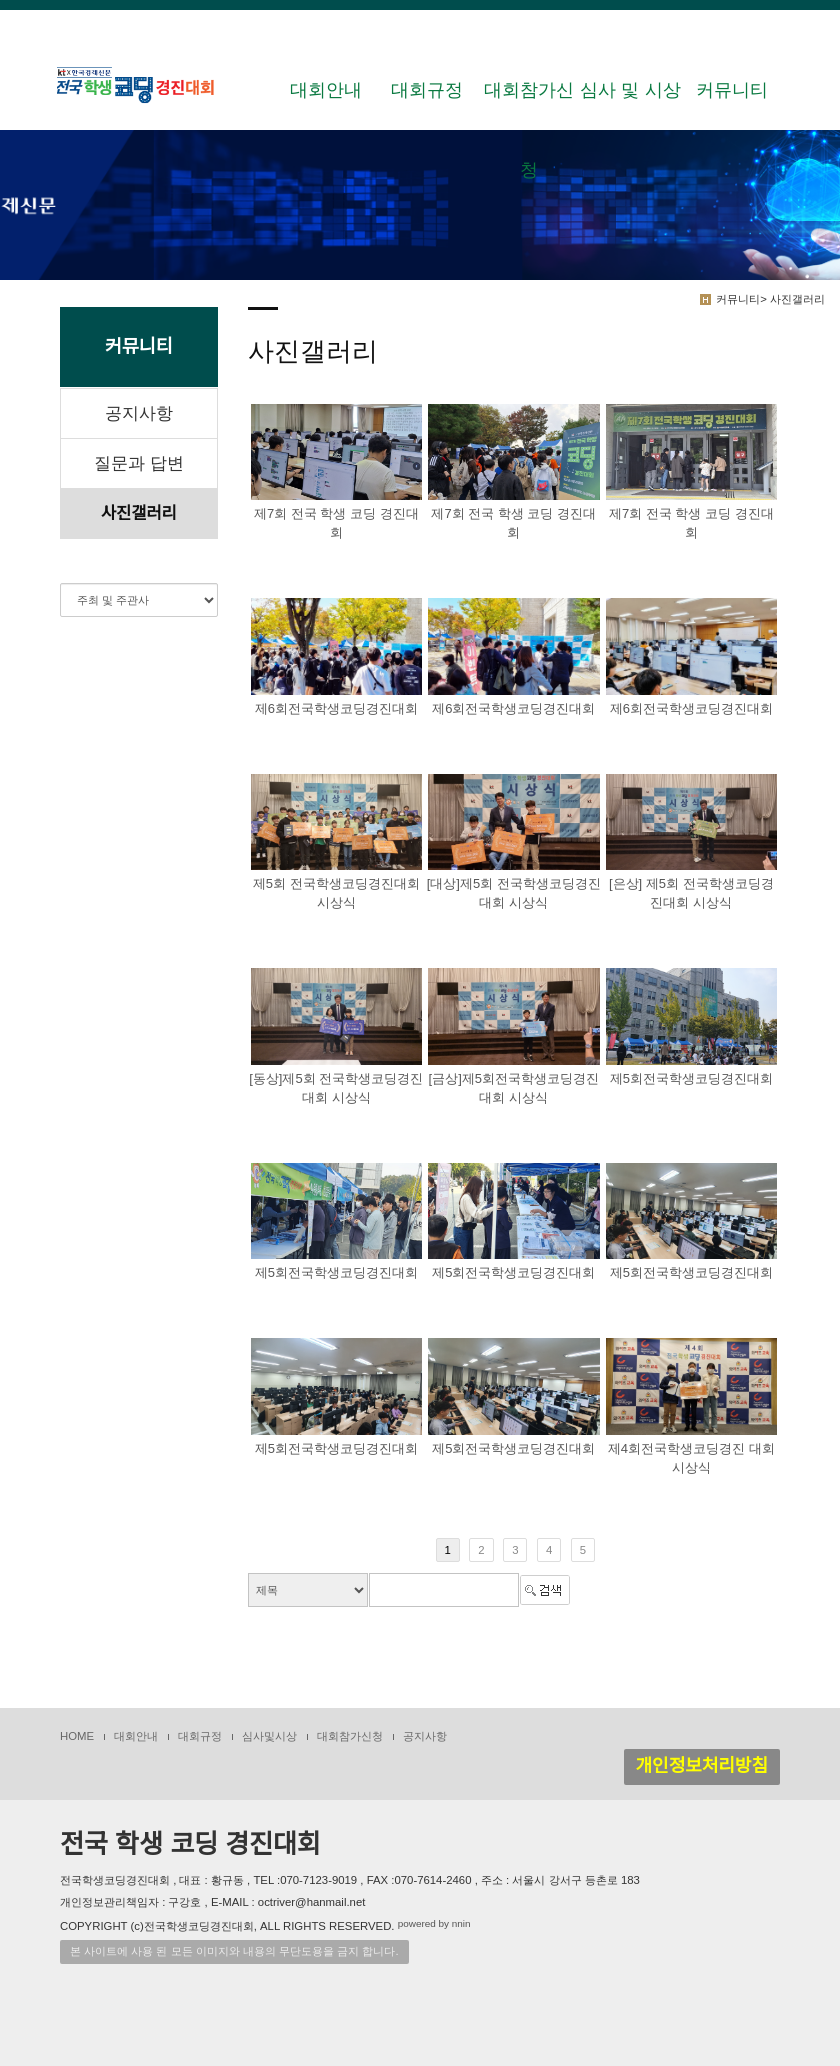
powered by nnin (434, 1923)
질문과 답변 (139, 463)
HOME (77, 1736)
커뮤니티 (732, 90)
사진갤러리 (139, 513)
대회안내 (326, 90)
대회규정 (427, 90)
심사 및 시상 (630, 90)
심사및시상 (269, 1736)
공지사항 (139, 413)
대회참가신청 (529, 105)
